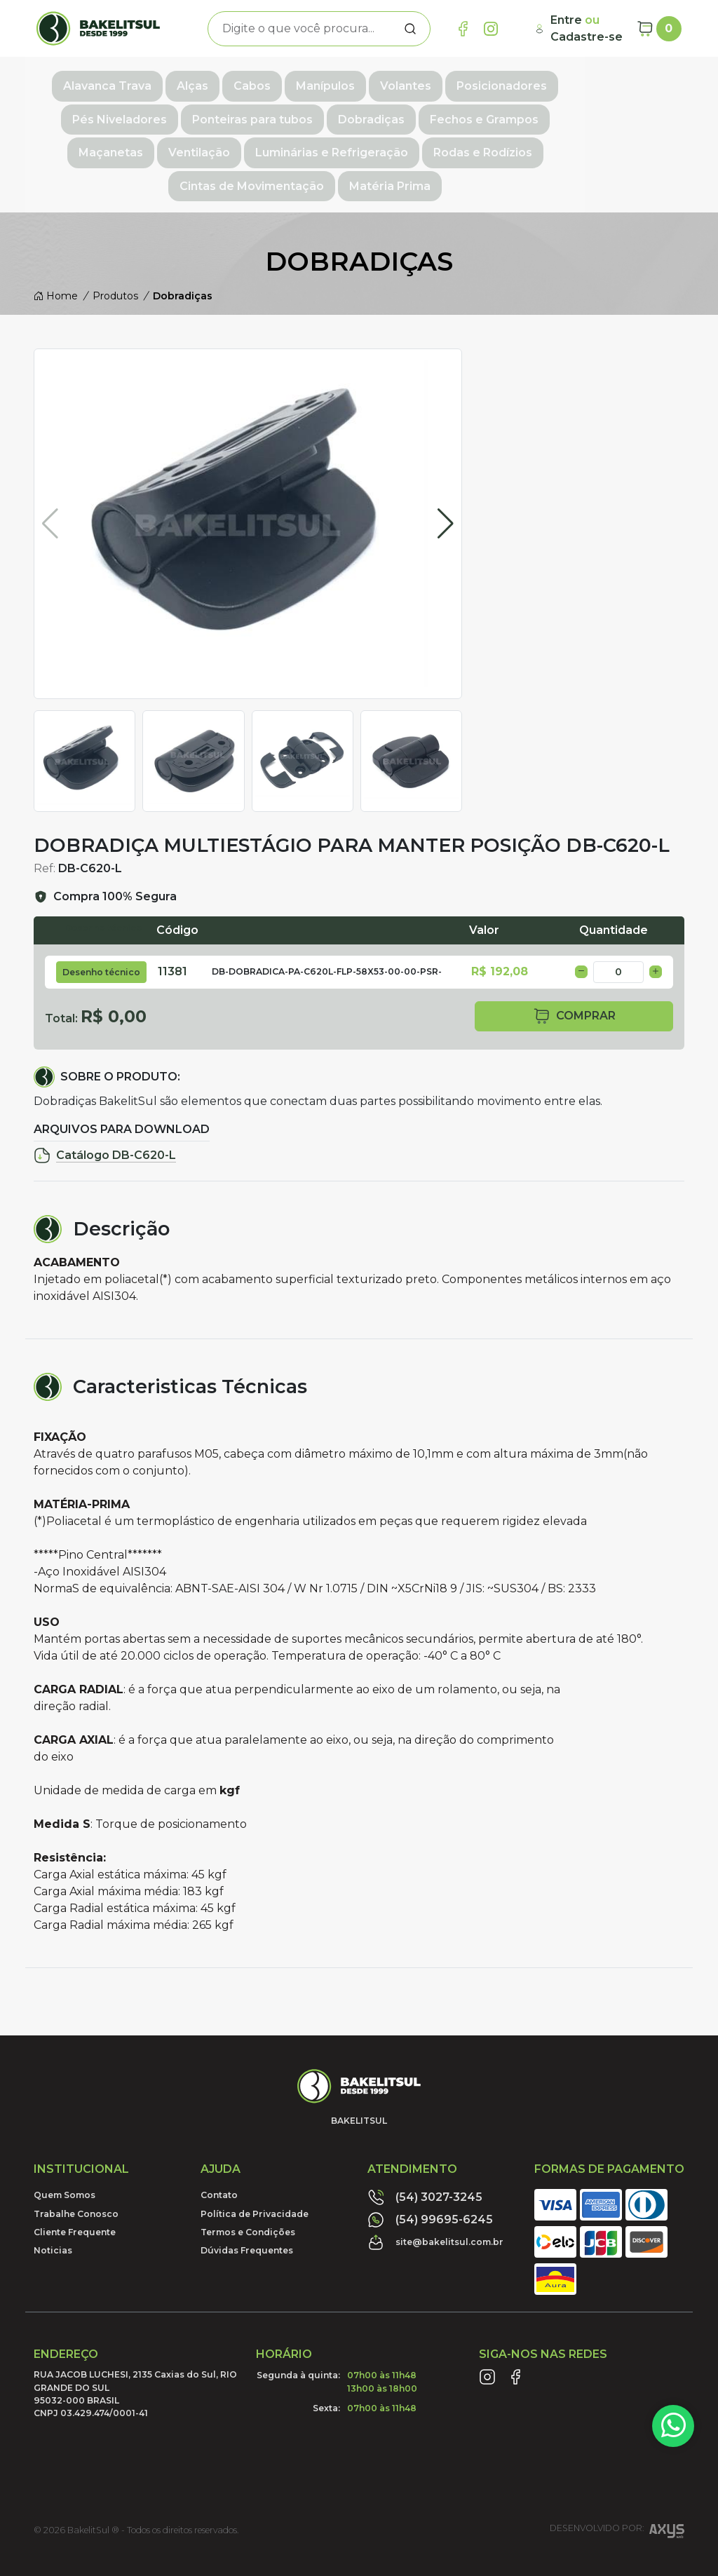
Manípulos (319, 81)
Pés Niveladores (614, 81)
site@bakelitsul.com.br (435, 2198)
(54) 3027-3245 (424, 2153)
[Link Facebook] (462, 28)
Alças (187, 81)
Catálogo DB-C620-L (105, 1111)
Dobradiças (276, 112)
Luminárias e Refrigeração (159, 143)
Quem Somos (64, 2151)
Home (56, 252)
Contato (219, 2151)
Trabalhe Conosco (76, 2169)
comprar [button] (574, 972)
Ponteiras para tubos (157, 112)
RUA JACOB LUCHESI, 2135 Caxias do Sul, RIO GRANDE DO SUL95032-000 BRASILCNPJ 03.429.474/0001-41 (135, 2350)
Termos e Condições (248, 2188)
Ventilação (590, 112)
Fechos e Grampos (389, 112)
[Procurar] (410, 28)
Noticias (53, 2207)
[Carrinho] (659, 28)
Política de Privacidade (255, 2169)
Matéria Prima (595, 143)
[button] (445, 480)
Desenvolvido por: (617, 2488)
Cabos (246, 81)
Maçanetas (501, 112)
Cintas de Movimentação (457, 143)
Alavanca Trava (101, 81)
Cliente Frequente (75, 2188)
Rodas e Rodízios (310, 143)
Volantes (400, 81)
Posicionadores (496, 81)
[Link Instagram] (490, 28)
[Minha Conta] (579, 29)
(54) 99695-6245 (430, 2176)
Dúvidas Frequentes (247, 2207)
